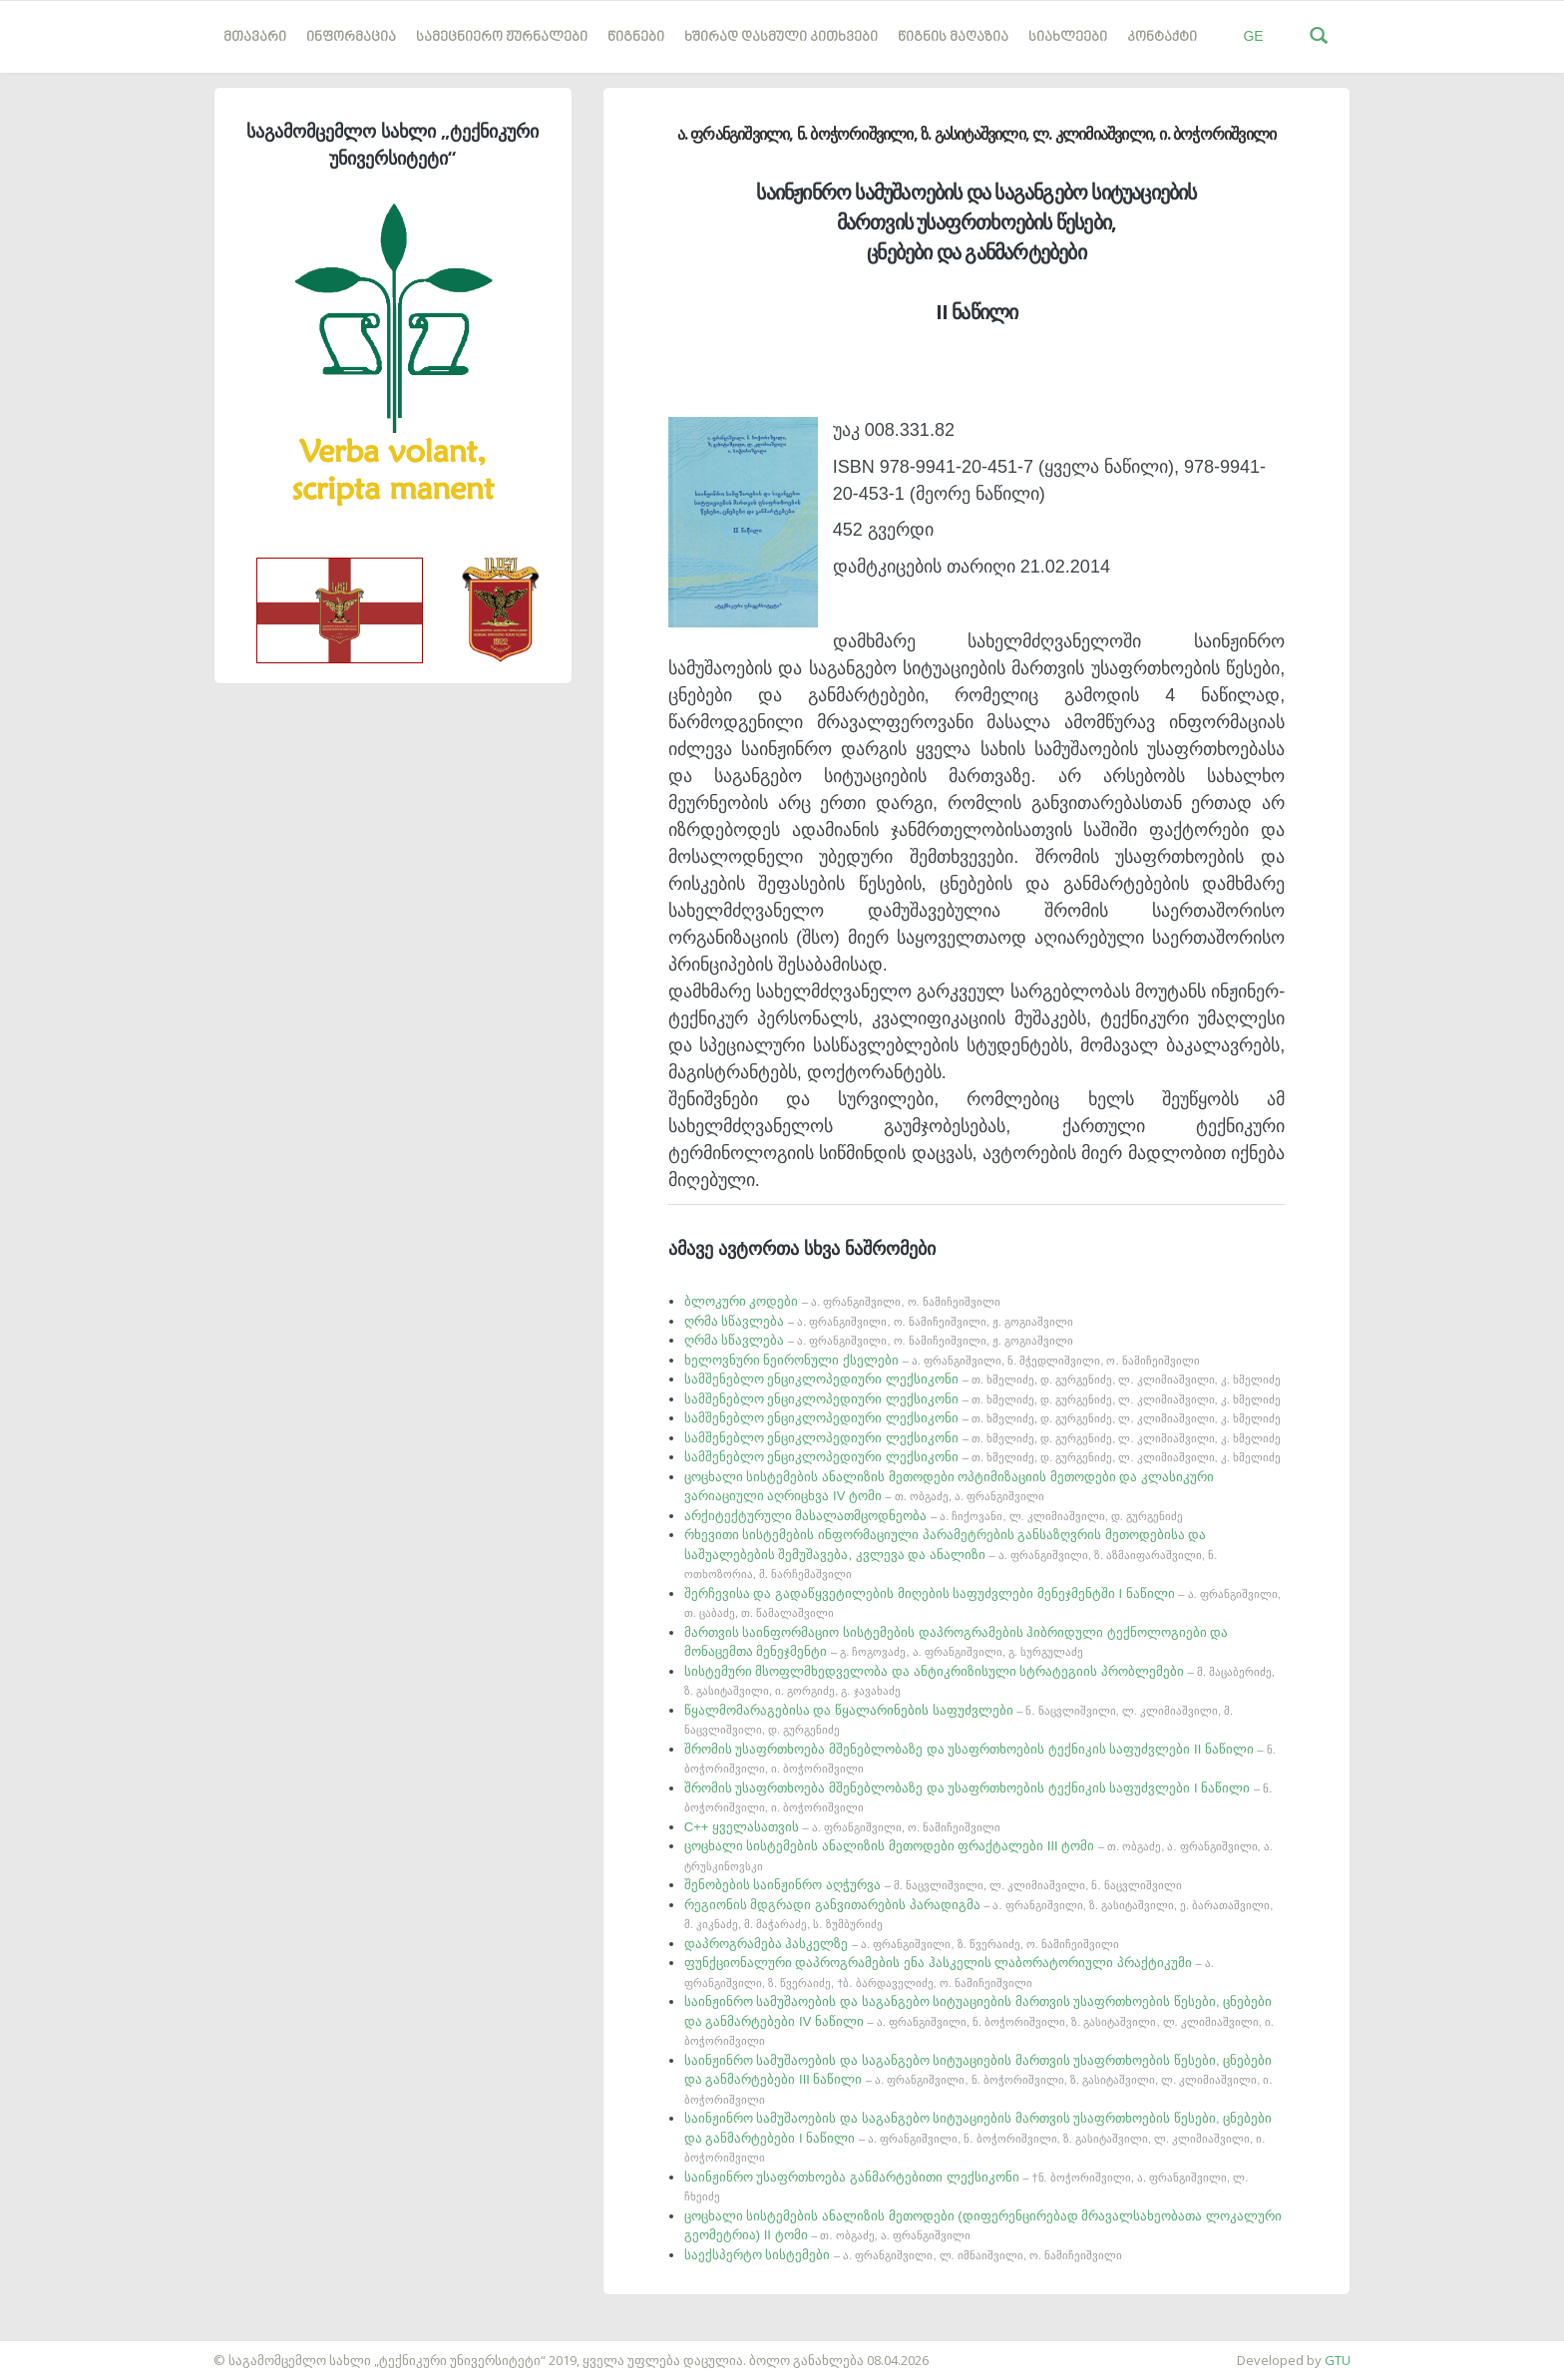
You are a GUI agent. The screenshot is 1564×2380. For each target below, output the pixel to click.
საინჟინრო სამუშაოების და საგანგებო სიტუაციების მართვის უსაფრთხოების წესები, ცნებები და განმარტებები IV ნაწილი (979, 2020)
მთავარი (254, 37)
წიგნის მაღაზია (953, 37)
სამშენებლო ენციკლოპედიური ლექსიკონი (982, 1379)
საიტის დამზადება (59, 2350)
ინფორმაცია (351, 37)
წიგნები (635, 37)
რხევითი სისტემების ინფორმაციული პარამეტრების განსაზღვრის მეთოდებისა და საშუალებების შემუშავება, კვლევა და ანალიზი (951, 1553)
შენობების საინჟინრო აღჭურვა (933, 1884)
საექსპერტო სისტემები (903, 2254)
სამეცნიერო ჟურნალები (501, 37)
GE (1253, 36)
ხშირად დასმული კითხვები (781, 37)
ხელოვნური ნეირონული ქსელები (942, 1360)
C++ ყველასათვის (842, 1826)
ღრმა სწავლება (878, 1321)
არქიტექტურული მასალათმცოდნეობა (933, 1515)
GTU (1338, 2360)
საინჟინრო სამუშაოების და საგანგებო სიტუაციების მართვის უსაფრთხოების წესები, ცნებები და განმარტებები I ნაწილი (978, 2137)
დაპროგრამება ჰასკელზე (901, 1943)
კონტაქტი (1162, 37)
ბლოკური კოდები (842, 1301)
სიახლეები (1067, 37)
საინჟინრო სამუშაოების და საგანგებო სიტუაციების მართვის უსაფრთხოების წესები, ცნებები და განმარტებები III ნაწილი (978, 2079)
